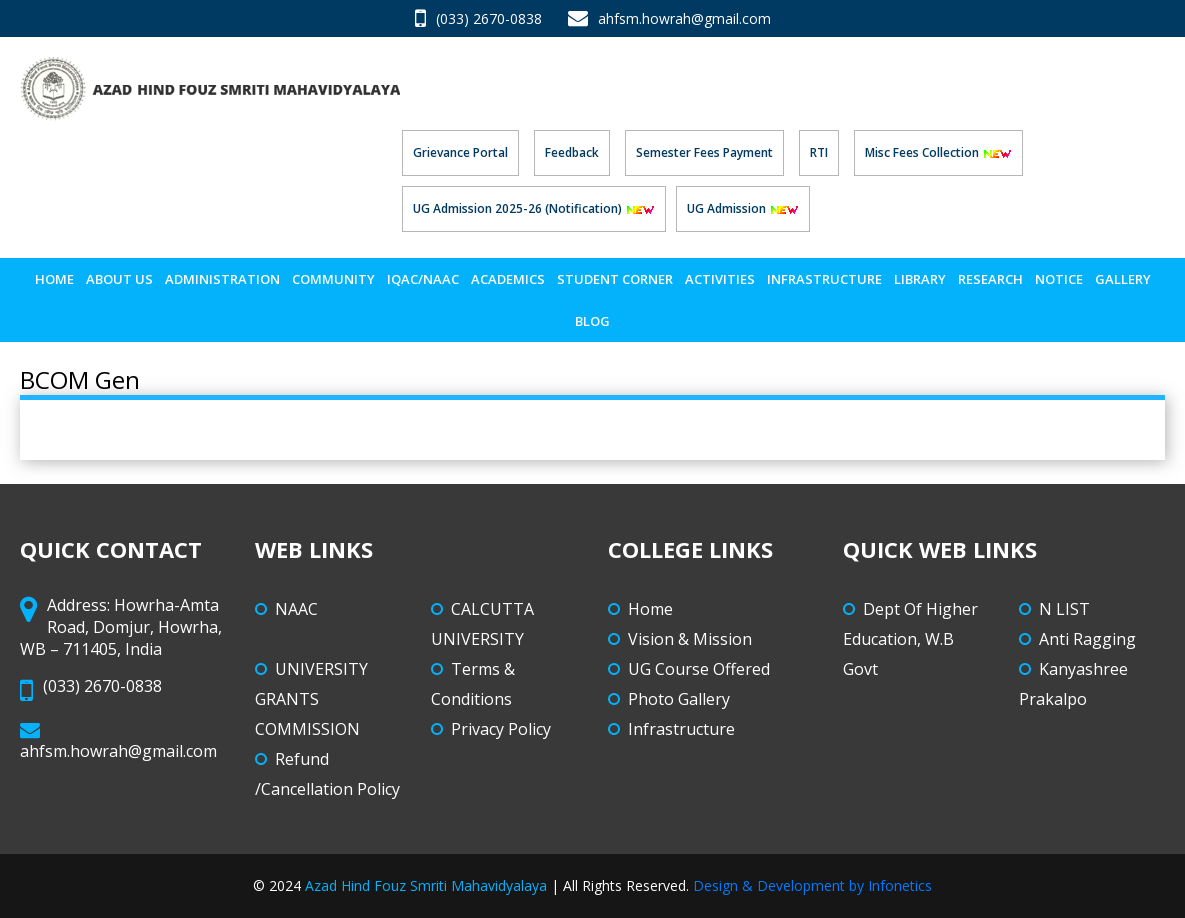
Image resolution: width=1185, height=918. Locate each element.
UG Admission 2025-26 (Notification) (534, 208)
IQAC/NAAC (423, 279)
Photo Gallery (679, 699)
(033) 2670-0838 (478, 18)
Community (333, 279)
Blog (592, 321)
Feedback (572, 152)
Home (54, 279)
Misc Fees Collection (938, 152)
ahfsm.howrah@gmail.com (669, 18)
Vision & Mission (690, 639)
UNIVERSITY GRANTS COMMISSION (311, 699)
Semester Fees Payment (704, 152)
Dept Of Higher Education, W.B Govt (910, 639)
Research (990, 279)
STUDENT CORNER (615, 279)
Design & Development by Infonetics (812, 885)
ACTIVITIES (720, 279)
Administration (222, 279)
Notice (1059, 279)
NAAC (296, 609)
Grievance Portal (460, 152)
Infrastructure (824, 279)
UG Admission (743, 208)
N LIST (1064, 609)
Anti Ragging (1087, 639)
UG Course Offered (699, 669)
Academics (508, 279)
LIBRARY (920, 279)
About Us (119, 279)
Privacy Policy (501, 729)
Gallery (1123, 279)
